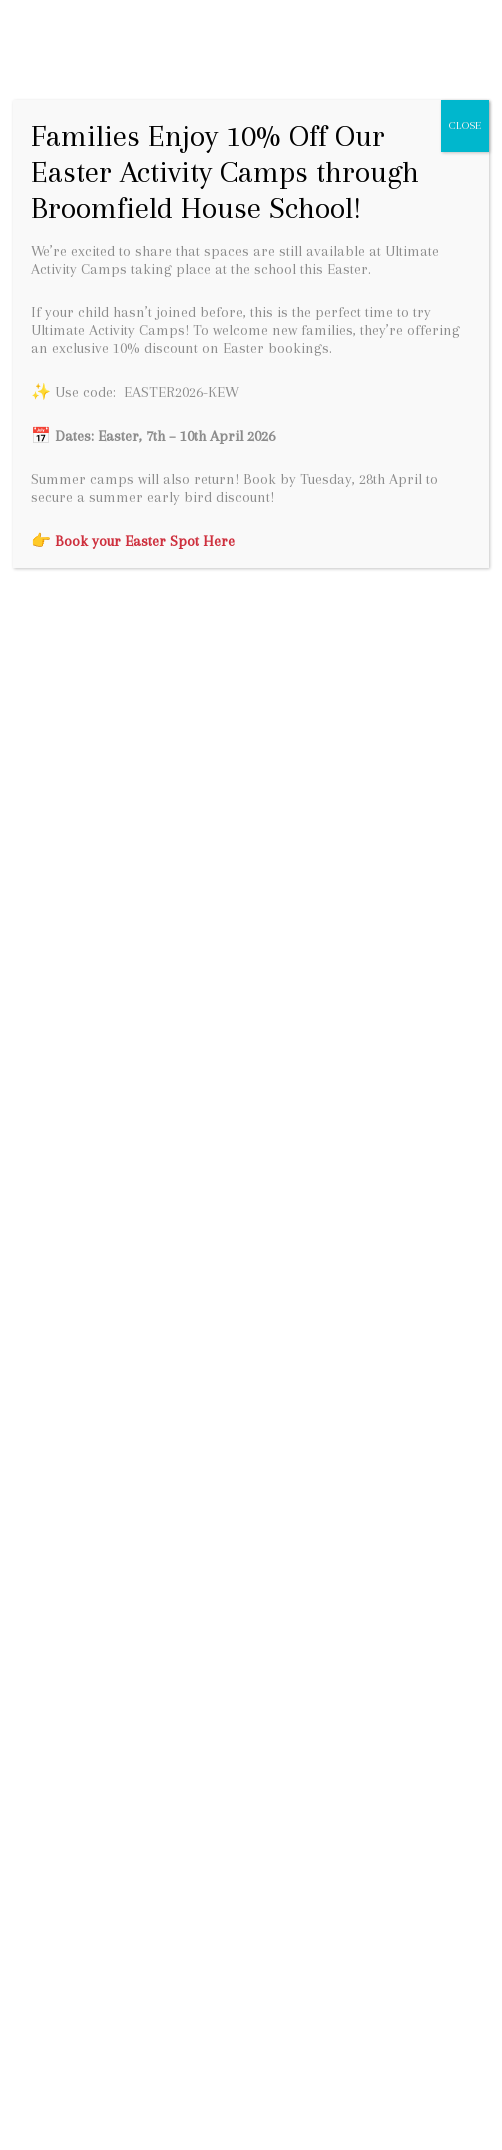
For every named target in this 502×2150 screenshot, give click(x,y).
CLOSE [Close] (465, 125)
